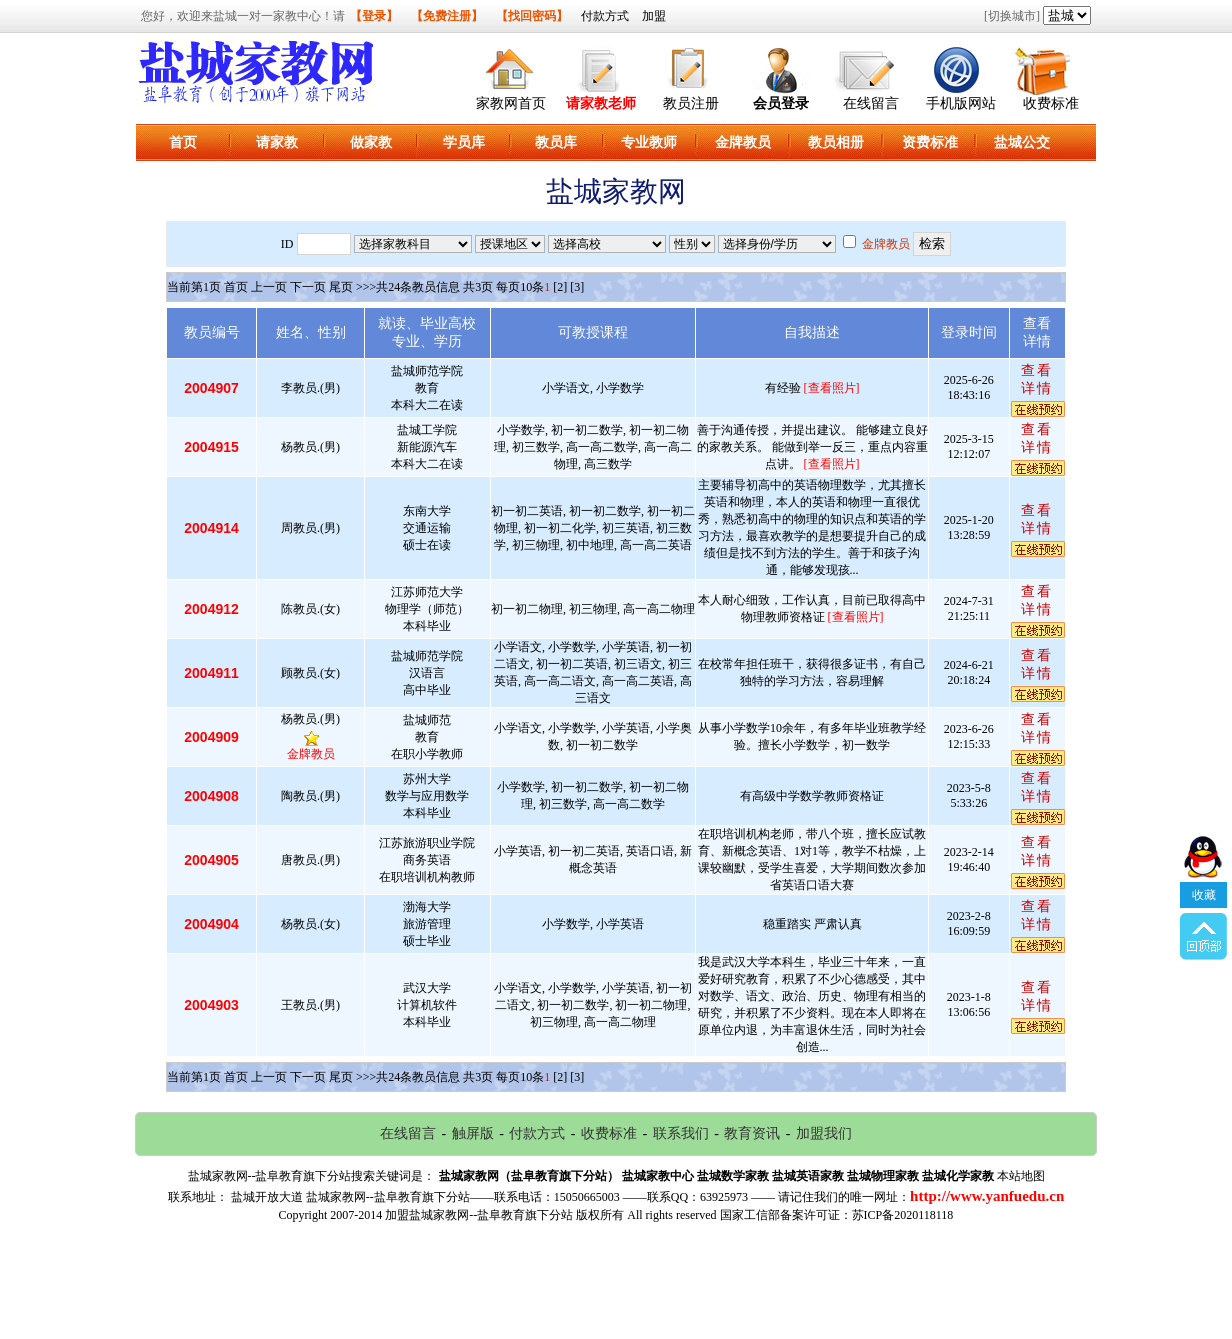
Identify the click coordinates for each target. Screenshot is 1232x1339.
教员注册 (691, 103)
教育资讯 (752, 1133)
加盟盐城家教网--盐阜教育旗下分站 (479, 1215)
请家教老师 (601, 103)
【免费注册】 (447, 16)
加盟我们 (824, 1133)
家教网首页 (511, 103)
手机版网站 (961, 103)
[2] (560, 287)
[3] (577, 287)
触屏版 (473, 1133)
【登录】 (374, 16)
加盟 (654, 16)
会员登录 (781, 103)
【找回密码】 (532, 16)
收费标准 (1051, 103)
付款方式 (605, 16)
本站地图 (1021, 1176)
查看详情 (1037, 379)
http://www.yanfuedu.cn (987, 1196)
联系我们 (681, 1133)
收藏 (1204, 838)
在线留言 (871, 103)
